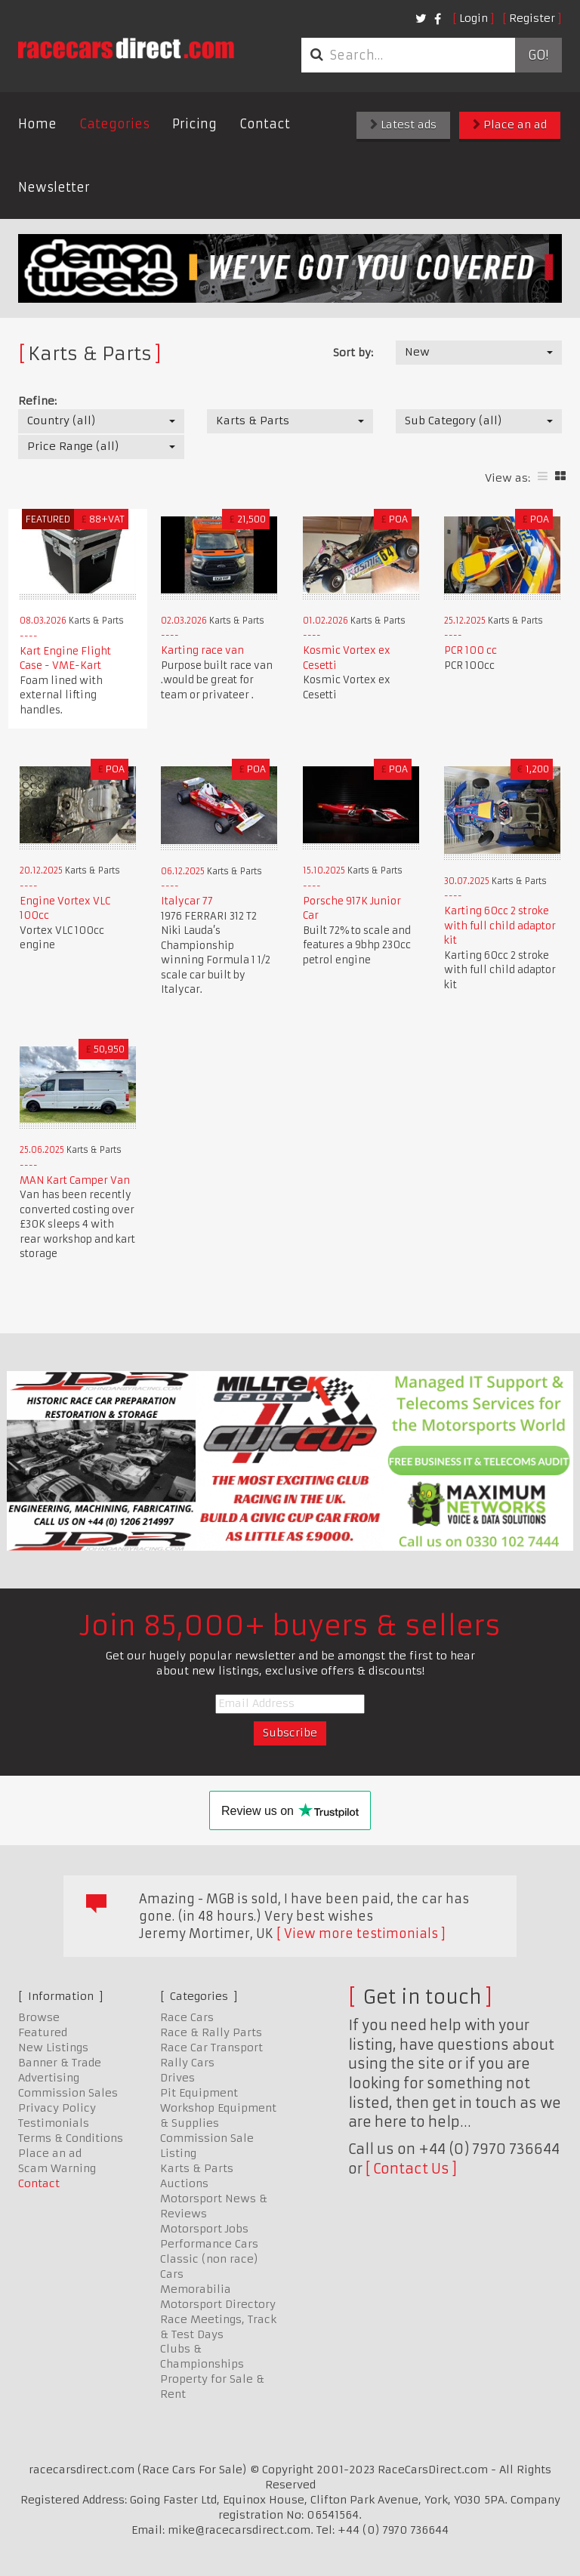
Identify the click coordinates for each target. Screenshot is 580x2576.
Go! (538, 55)
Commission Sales (68, 2093)
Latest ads (403, 124)
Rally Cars (187, 2062)
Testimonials (53, 2123)
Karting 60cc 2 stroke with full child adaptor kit (500, 925)
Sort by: (353, 352)
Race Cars (187, 2017)
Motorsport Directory (218, 2304)
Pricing (194, 123)
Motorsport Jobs (204, 2229)
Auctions (184, 2183)
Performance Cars (209, 2244)
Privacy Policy (57, 2108)
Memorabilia (195, 2289)
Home (37, 123)
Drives (177, 2078)
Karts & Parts (196, 2168)
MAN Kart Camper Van (75, 1180)
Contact (264, 123)
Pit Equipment (199, 2093)
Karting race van (202, 650)
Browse (39, 2017)
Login (473, 18)
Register (532, 18)
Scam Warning (57, 2168)
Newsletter (54, 187)
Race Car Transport (211, 2047)
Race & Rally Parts (211, 2032)
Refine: (37, 401)
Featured (42, 2032)
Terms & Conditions (70, 2138)
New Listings (53, 2047)
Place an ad (510, 124)
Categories (114, 123)
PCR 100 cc (470, 650)
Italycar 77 (187, 901)
